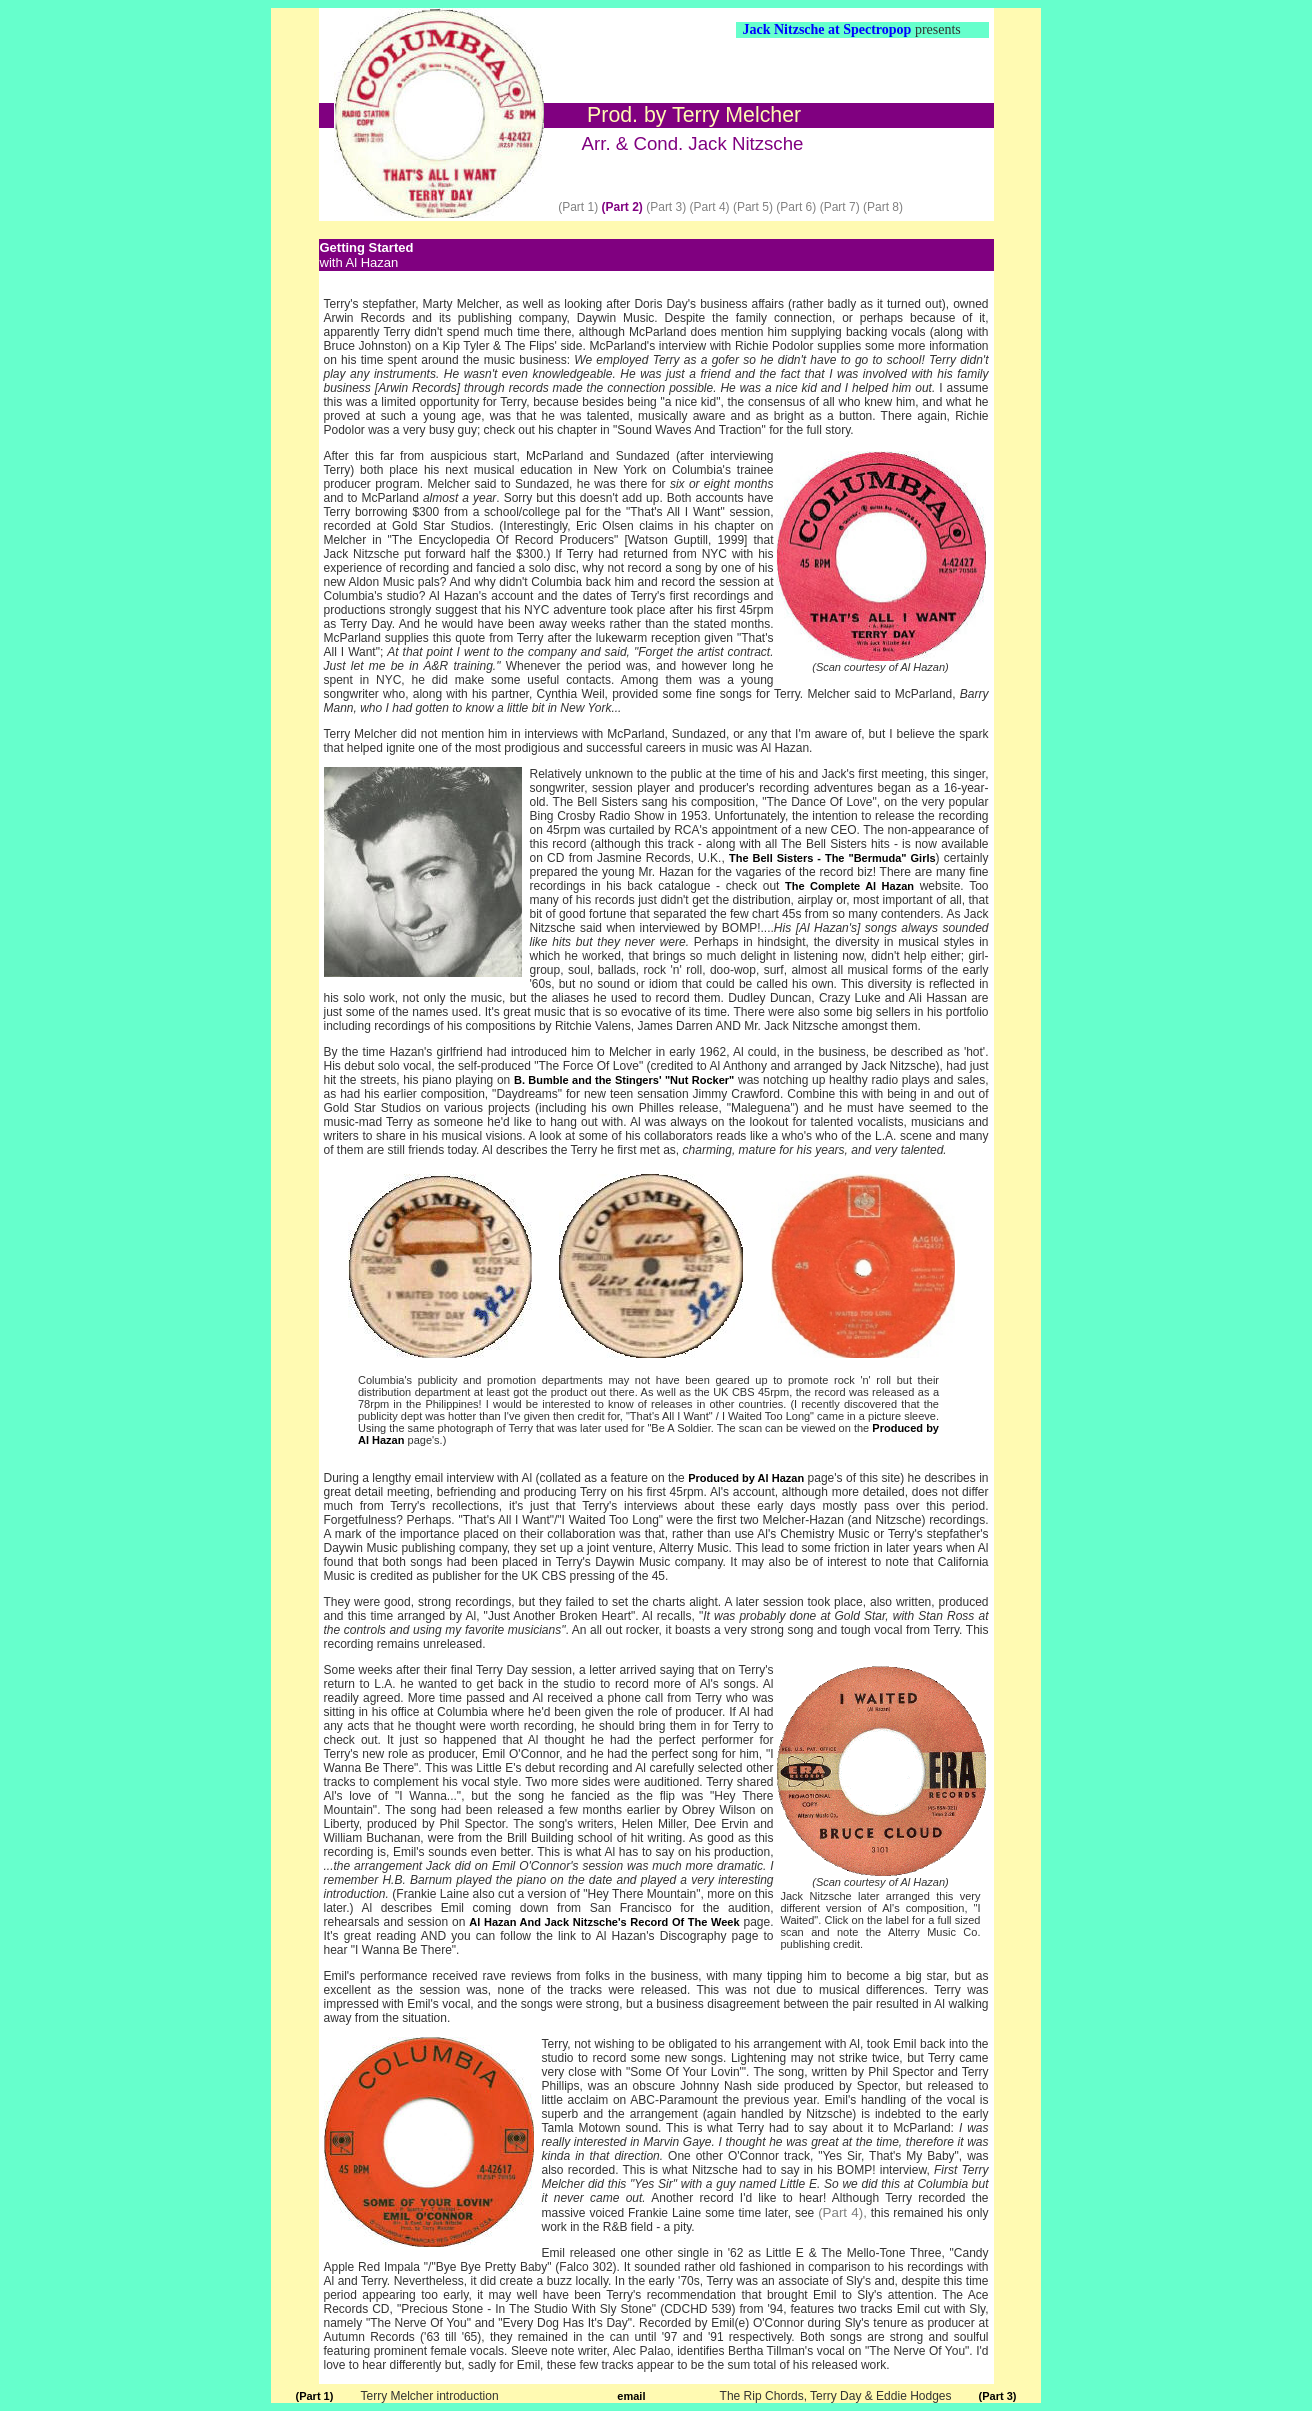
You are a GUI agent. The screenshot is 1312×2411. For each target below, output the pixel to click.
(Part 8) (883, 207)
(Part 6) (796, 207)
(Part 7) (840, 207)
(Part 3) (666, 207)
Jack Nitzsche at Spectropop (827, 29)
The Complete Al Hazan (849, 886)
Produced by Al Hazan (746, 1478)
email (631, 2396)
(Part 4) (710, 207)
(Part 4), (842, 2212)
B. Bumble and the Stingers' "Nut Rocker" (624, 1080)
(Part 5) (753, 207)
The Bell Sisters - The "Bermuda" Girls (832, 858)
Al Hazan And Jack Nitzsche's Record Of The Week (604, 1922)
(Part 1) (578, 207)
